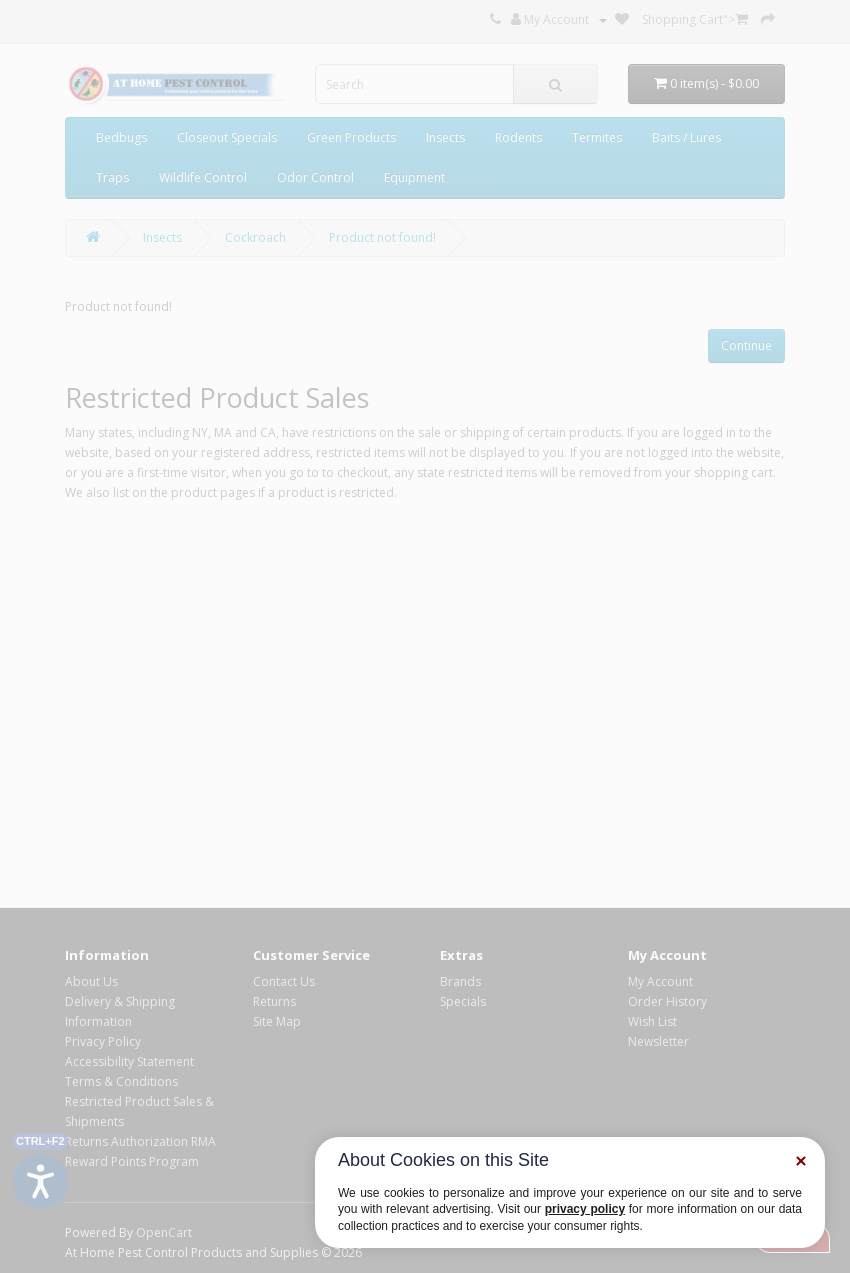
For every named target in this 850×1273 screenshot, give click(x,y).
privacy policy (585, 1209)
